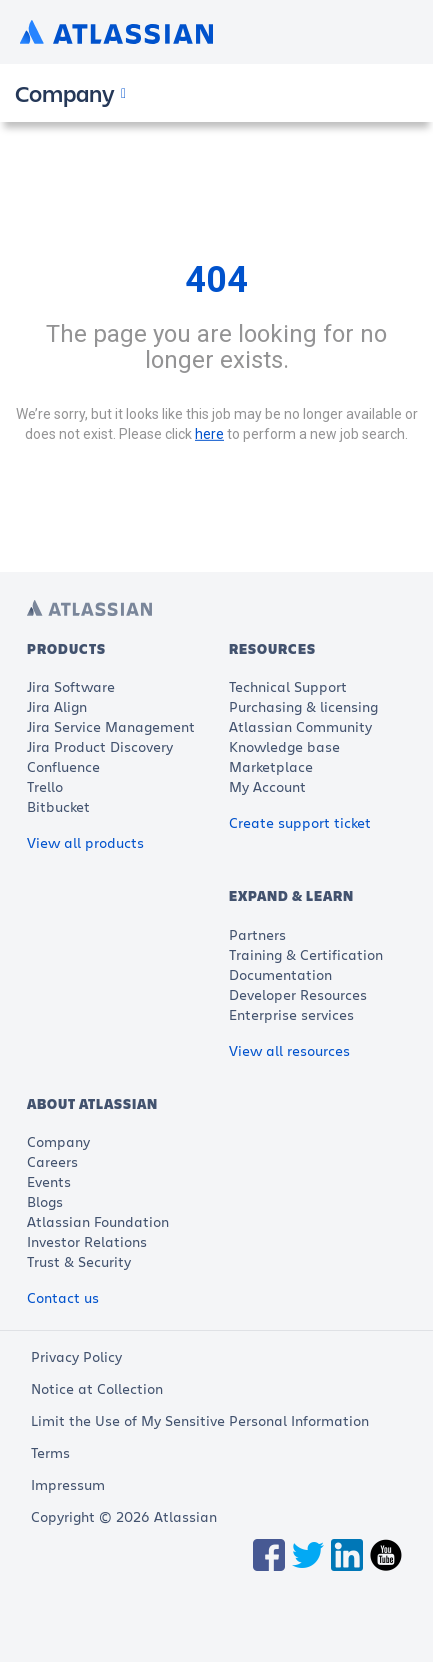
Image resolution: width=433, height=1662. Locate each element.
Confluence (63, 766)
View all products (85, 842)
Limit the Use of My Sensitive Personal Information (200, 1420)
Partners (257, 934)
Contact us (63, 1297)
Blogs (45, 1201)
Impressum (68, 1484)
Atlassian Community (300, 726)
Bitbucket (58, 806)
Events (49, 1181)
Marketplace (271, 766)
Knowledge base (284, 746)
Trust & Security (79, 1261)
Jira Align (57, 706)
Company (58, 1141)
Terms (50, 1452)
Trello (45, 786)
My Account (267, 786)
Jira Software (71, 686)
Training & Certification (306, 954)
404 (216, 280)
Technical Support (288, 686)
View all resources (289, 1050)
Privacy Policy (76, 1356)
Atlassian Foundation (98, 1221)
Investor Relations (87, 1241)
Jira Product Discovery (100, 746)
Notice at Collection (97, 1388)
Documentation (280, 974)
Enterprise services (291, 1014)
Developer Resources (298, 994)
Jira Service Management (111, 726)
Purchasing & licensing (303, 706)
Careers (52, 1161)
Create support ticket (300, 822)
